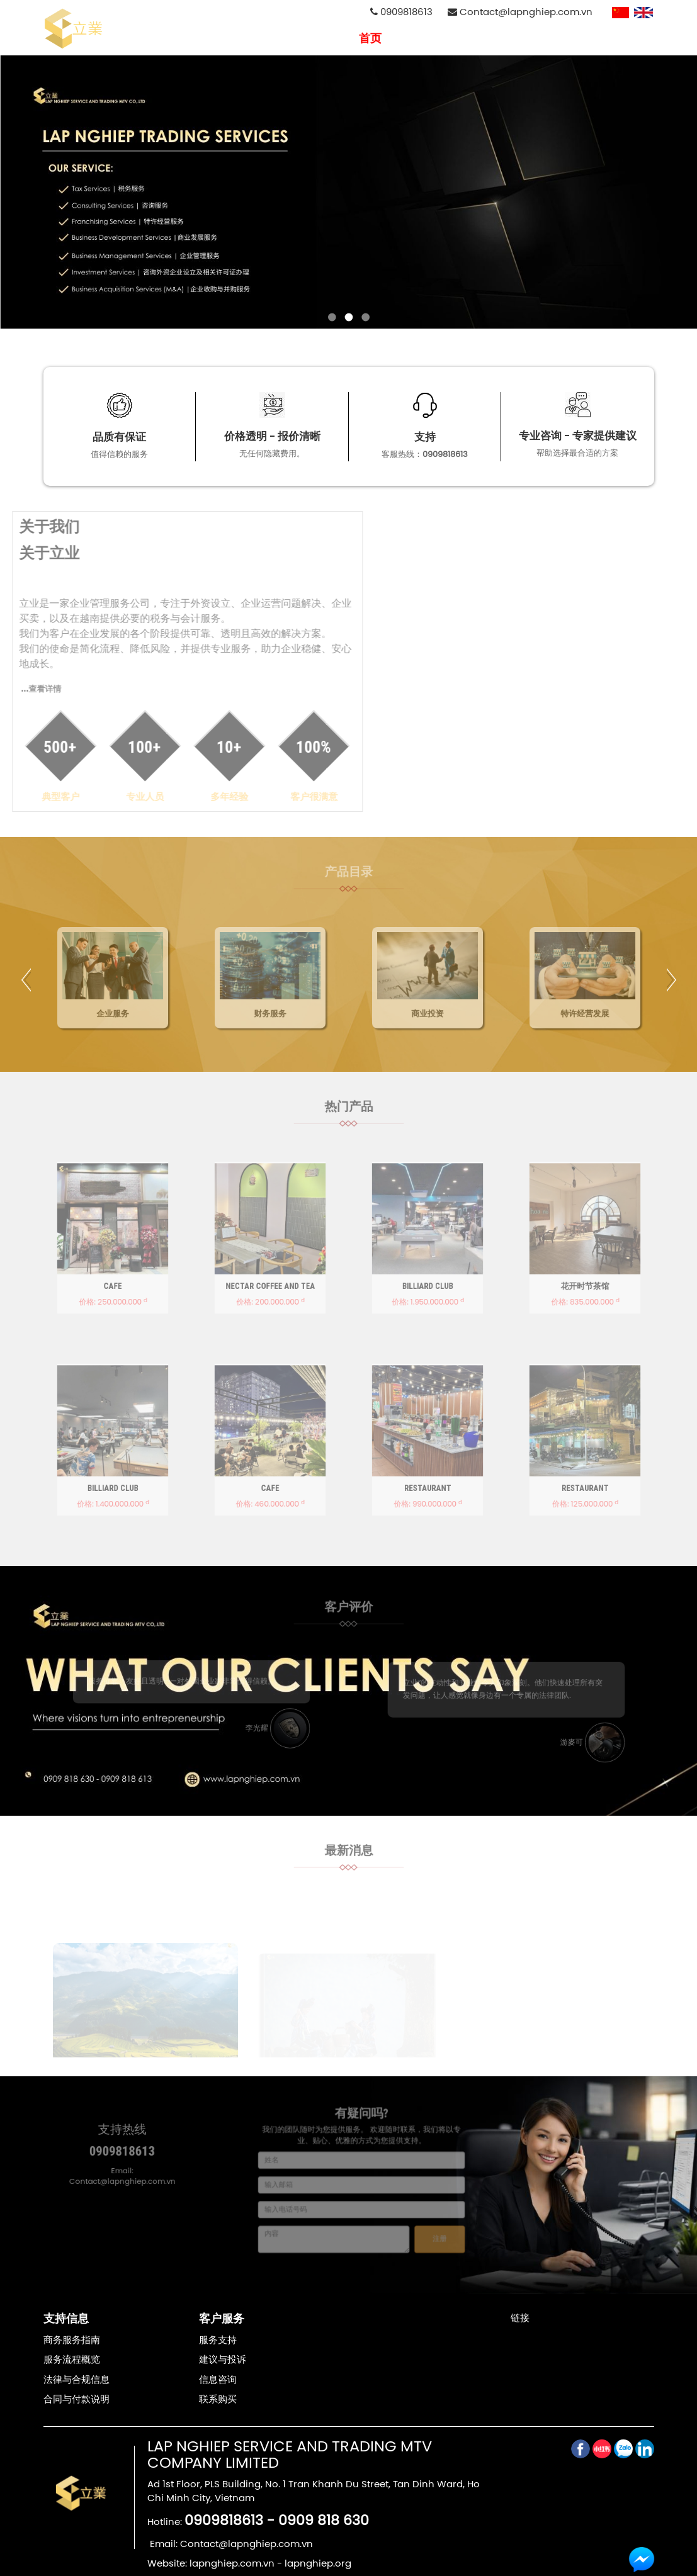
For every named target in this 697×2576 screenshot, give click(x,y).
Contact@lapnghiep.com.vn (520, 12)
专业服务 (474, 38)
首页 (370, 38)
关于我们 (416, 38)
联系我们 (603, 38)
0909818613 (401, 12)
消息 (556, 38)
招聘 (521, 38)
